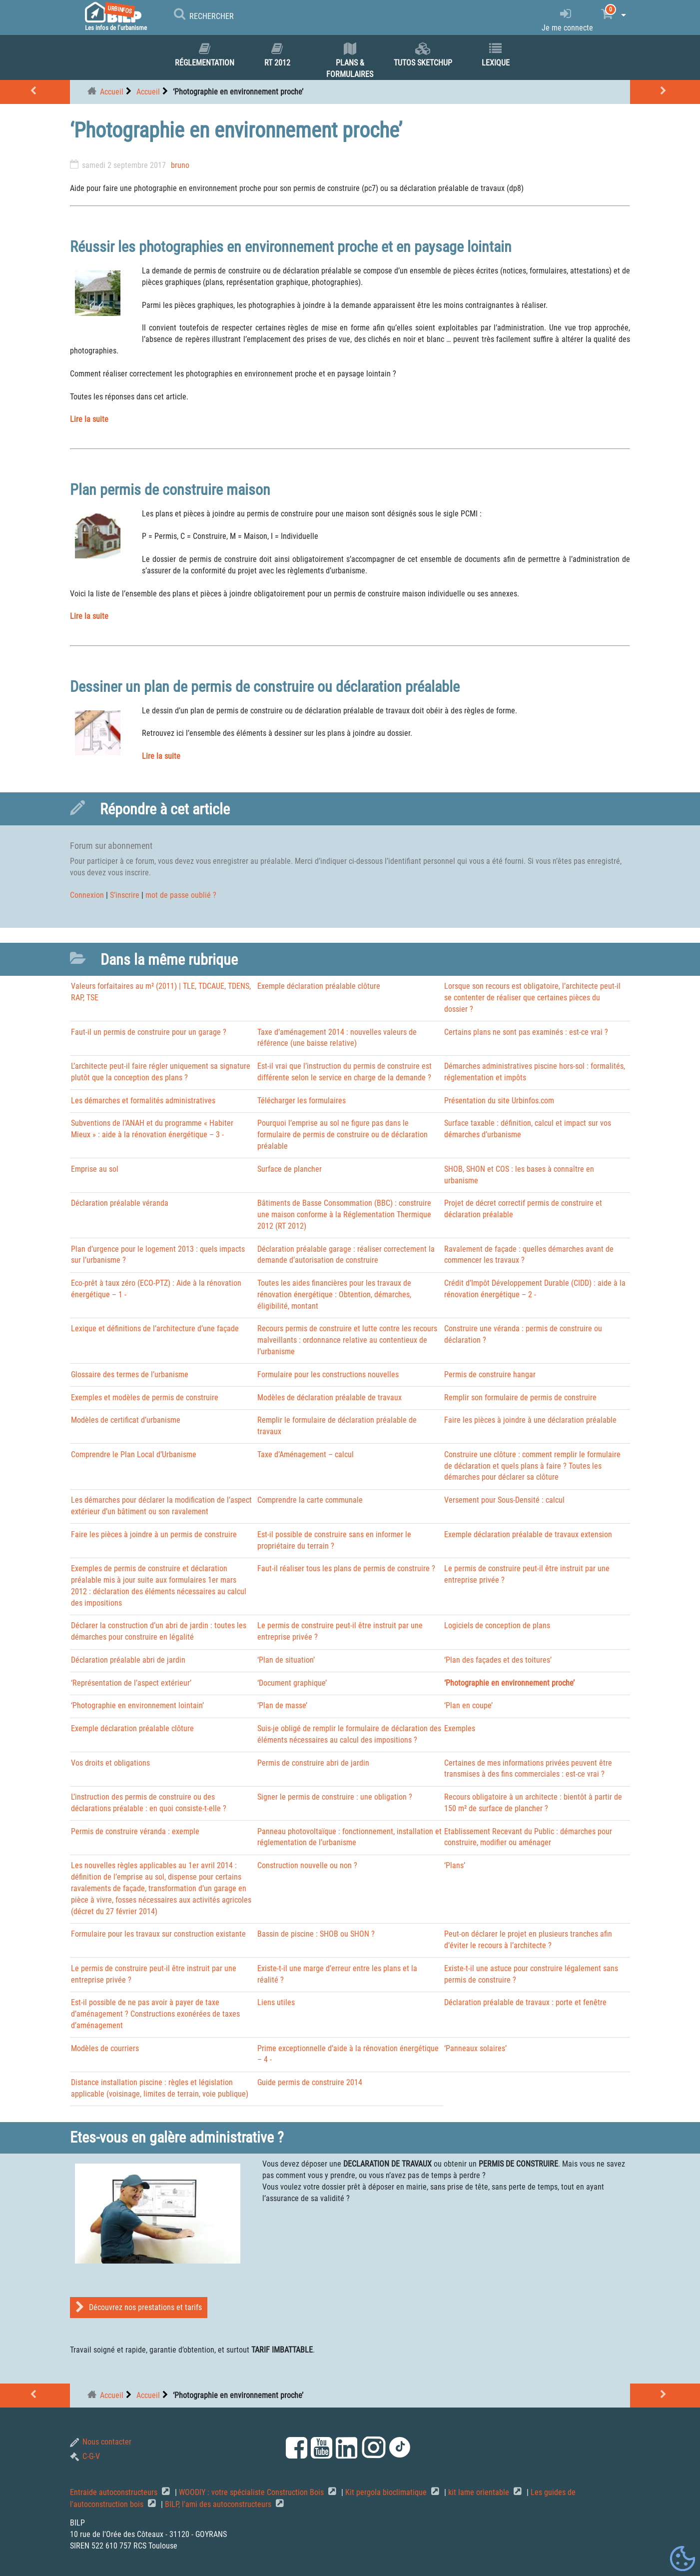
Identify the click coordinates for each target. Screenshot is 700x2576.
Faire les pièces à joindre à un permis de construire (154, 1534)
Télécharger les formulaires (301, 1100)
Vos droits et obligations (110, 1763)
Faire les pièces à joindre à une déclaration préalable (530, 1420)
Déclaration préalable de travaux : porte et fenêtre (525, 2002)
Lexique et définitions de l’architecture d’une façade (155, 1328)
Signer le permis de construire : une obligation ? (334, 1797)
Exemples (459, 1728)
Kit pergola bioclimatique (387, 2492)
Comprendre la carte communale (310, 1500)
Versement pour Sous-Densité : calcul (504, 1500)
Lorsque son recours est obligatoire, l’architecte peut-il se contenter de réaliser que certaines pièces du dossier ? (532, 997)
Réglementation (204, 54)
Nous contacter (100, 2442)
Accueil (111, 91)
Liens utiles (276, 2002)
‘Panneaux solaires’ (475, 2048)
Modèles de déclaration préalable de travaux (329, 1397)
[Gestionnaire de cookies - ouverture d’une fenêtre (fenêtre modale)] (682, 2559)
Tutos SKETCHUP (422, 54)
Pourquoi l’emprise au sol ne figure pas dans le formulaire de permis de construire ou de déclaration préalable (342, 1134)
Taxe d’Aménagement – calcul (305, 1454)
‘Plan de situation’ (286, 1660)
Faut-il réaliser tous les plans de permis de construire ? (346, 1568)
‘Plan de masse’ (282, 1705)
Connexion (87, 895)
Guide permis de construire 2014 (309, 2082)
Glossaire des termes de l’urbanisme (129, 1374)
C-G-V (85, 2456)
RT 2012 (277, 54)
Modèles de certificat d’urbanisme (125, 1420)
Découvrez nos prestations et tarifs (138, 2307)
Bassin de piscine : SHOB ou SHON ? (316, 1934)
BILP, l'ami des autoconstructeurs (219, 2504)
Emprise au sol (94, 1169)
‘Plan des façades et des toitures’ (498, 1660)
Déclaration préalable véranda (119, 1203)
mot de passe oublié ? (180, 895)
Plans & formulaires (350, 60)
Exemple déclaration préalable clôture (318, 986)
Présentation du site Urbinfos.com (499, 1100)
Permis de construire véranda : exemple (135, 1831)
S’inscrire (124, 895)
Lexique (495, 54)
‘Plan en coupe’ (468, 1705)
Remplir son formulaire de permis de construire (520, 1397)
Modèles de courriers (105, 2048)
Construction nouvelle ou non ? (307, 1865)
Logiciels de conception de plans (497, 1625)
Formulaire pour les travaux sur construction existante (158, 1934)
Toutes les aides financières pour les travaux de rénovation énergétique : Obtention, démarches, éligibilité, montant (334, 1294)
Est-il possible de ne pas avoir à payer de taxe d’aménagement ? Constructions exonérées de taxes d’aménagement (155, 2014)
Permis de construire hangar (490, 1374)
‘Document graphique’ (292, 1683)
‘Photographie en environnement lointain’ (137, 1705)
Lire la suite (89, 419)
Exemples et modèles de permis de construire (144, 1397)
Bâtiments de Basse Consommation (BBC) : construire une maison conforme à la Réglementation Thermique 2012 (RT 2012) (344, 1214)
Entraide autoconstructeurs (114, 2492)
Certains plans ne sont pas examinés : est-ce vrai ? (526, 1032)
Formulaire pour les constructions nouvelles (328, 1374)
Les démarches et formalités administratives (143, 1100)
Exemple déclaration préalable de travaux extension (528, 1534)
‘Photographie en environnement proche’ (509, 1683)
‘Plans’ (454, 1865)
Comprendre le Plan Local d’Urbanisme (133, 1454)
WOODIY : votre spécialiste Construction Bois (252, 2492)
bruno (180, 165)
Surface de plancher (289, 1169)
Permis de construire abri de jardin (313, 1763)
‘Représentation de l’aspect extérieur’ (131, 1683)
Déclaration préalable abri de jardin (128, 1660)
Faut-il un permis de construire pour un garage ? (148, 1032)
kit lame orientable (479, 2492)
